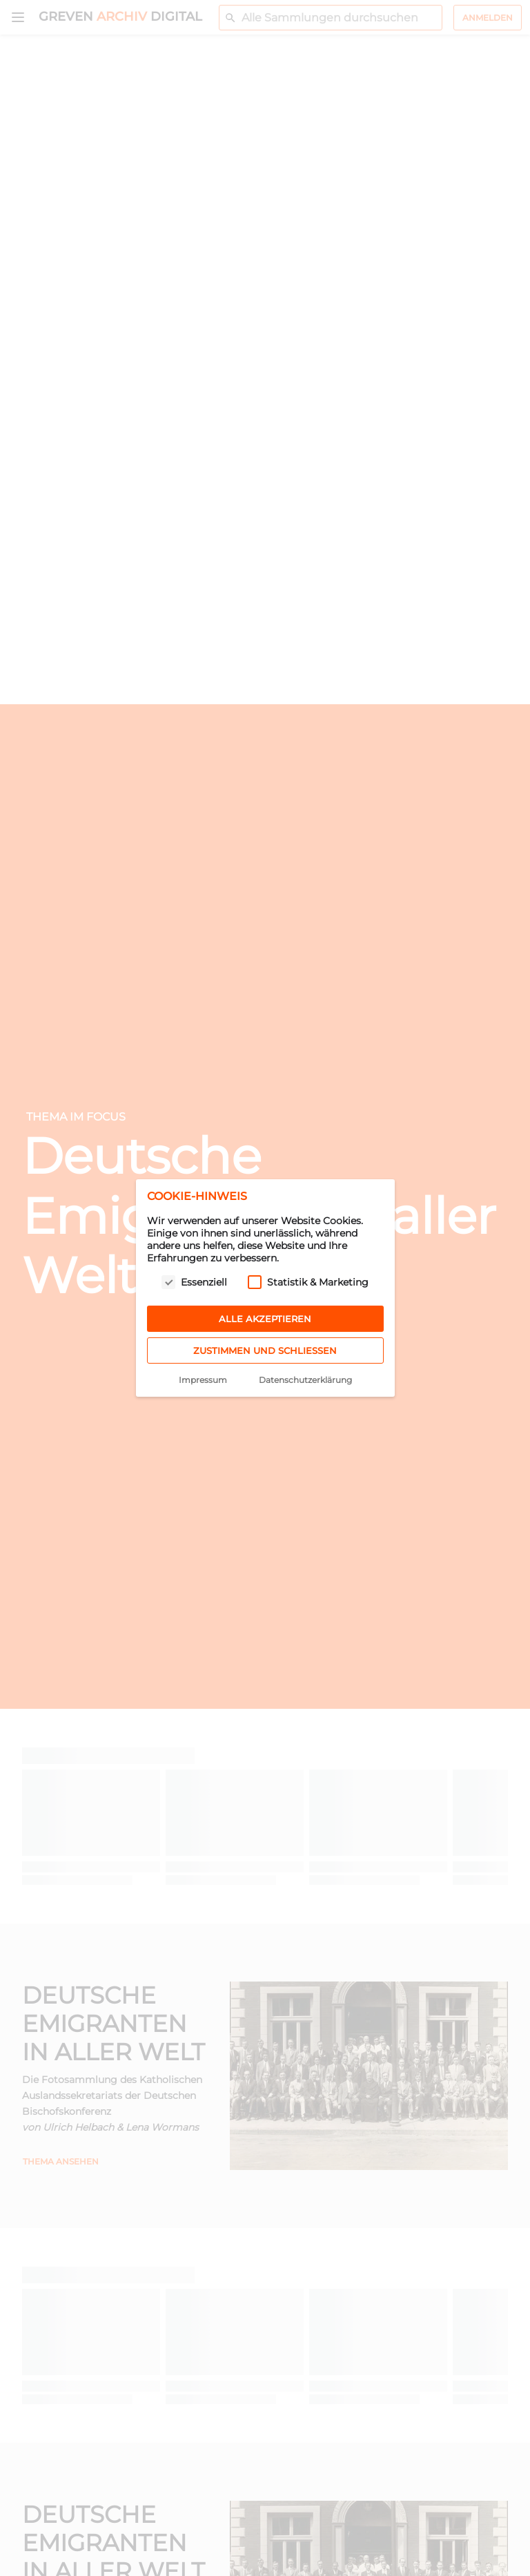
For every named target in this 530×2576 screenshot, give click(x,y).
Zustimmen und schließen (265, 1350)
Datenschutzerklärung (305, 1380)
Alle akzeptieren (265, 1318)
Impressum (203, 1380)
